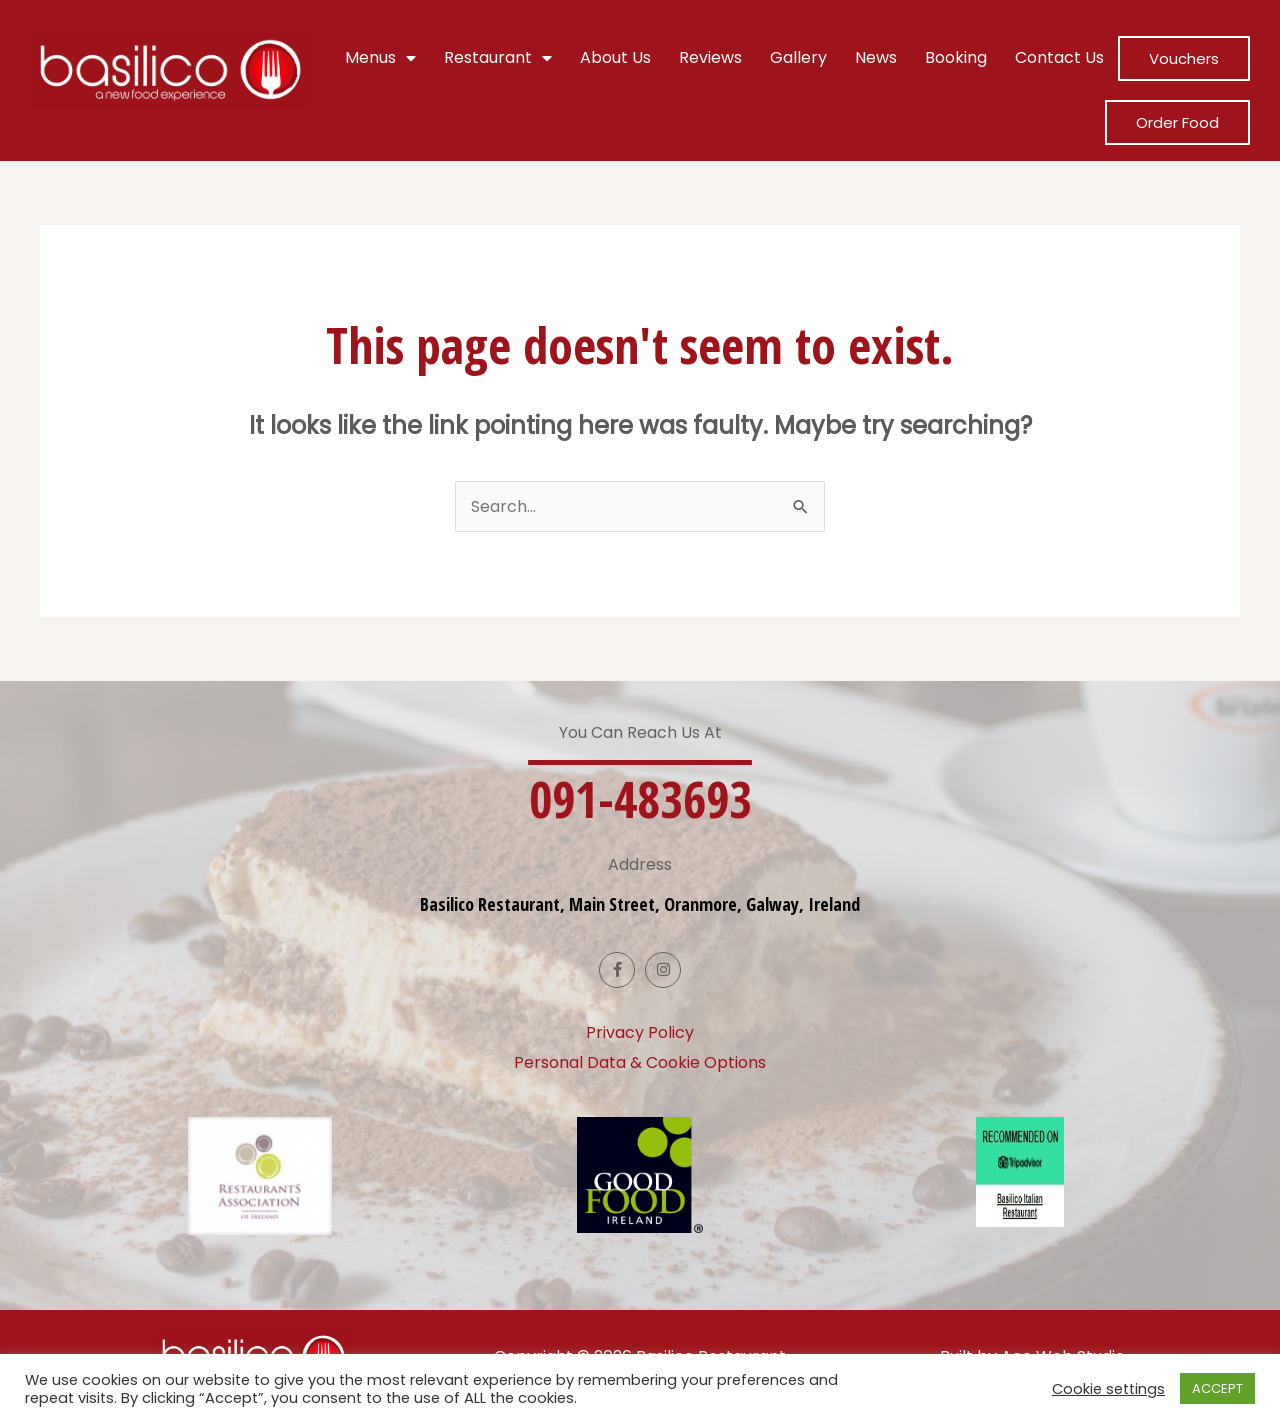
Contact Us (1059, 57)
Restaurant (498, 58)
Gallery (798, 57)
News (876, 57)
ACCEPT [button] (1217, 1388)
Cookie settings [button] (1108, 1389)
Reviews (710, 57)
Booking (956, 57)
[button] (640, 799)
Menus (380, 58)
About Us (615, 57)
